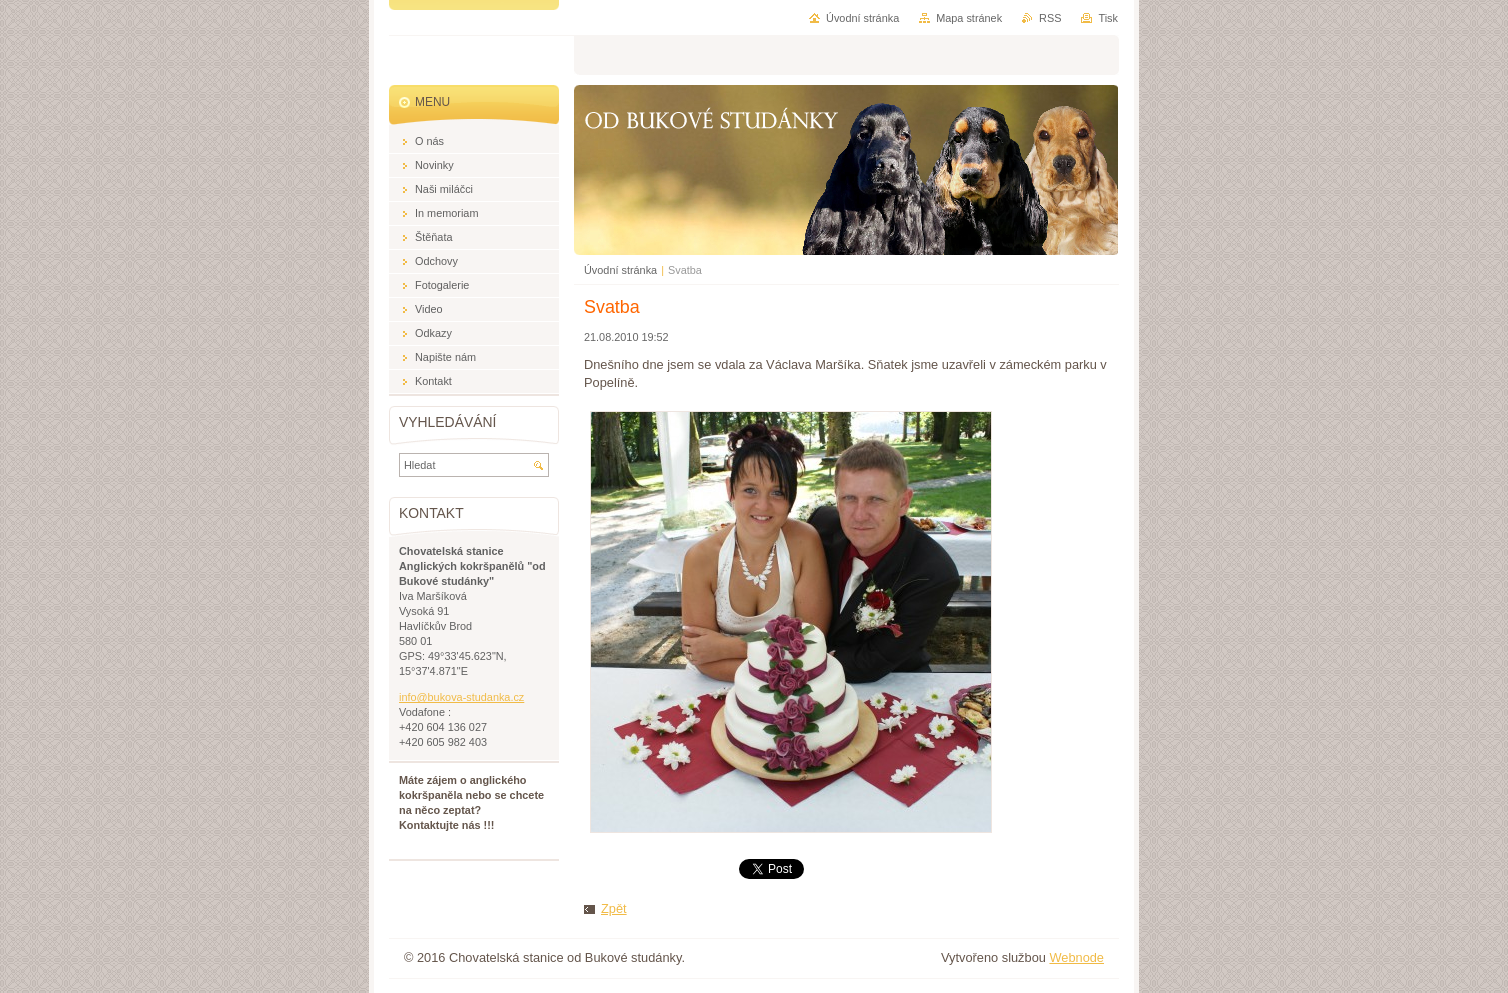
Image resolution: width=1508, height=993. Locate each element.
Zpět (614, 908)
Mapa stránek (969, 18)
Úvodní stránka (620, 270)
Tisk (1108, 18)
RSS (1050, 18)
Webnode (1076, 957)
